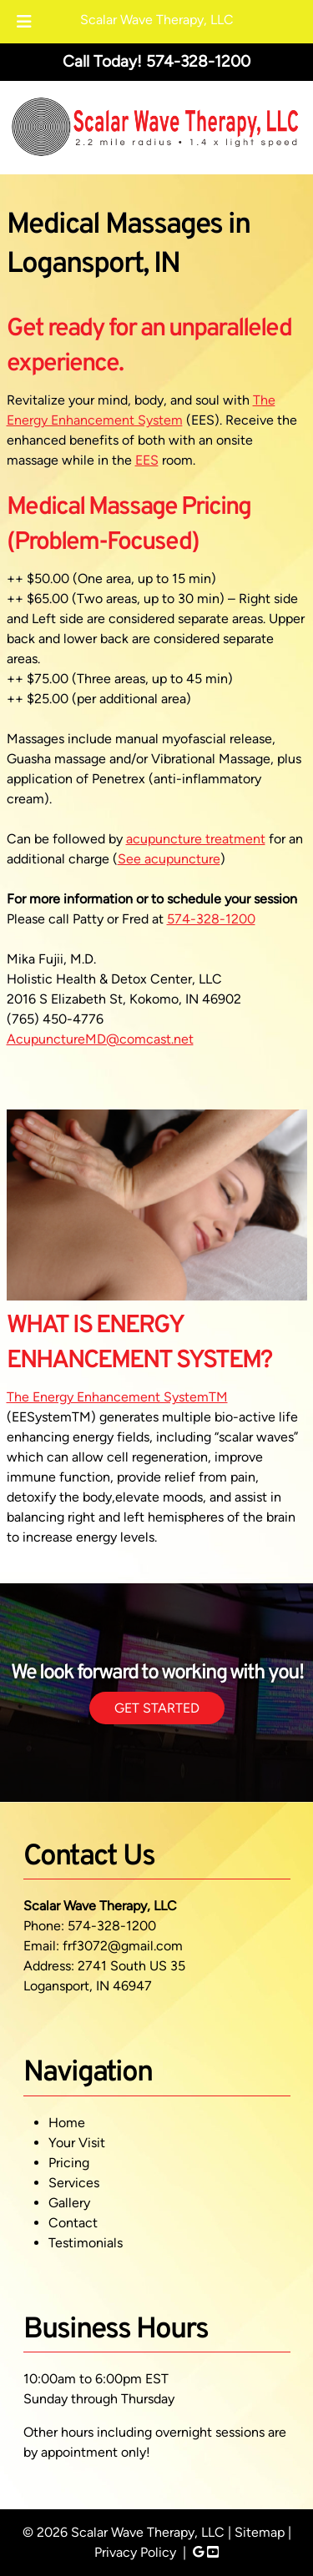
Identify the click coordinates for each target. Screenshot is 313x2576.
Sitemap (260, 2532)
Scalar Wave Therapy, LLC (157, 20)
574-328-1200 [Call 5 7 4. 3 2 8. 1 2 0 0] (112, 1926)
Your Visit (76, 2143)
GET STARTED (156, 1708)
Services (73, 2183)
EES (147, 460)
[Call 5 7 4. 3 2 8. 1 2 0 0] (198, 61)
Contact (73, 2223)
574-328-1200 (211, 919)
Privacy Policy (135, 2552)
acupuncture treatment (195, 839)
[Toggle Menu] (24, 21)
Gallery (69, 2203)
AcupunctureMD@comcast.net (100, 1039)
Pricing (68, 2163)
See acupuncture (169, 859)
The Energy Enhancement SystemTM (117, 1397)
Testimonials (85, 2243)
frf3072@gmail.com (123, 1946)
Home (66, 2123)
